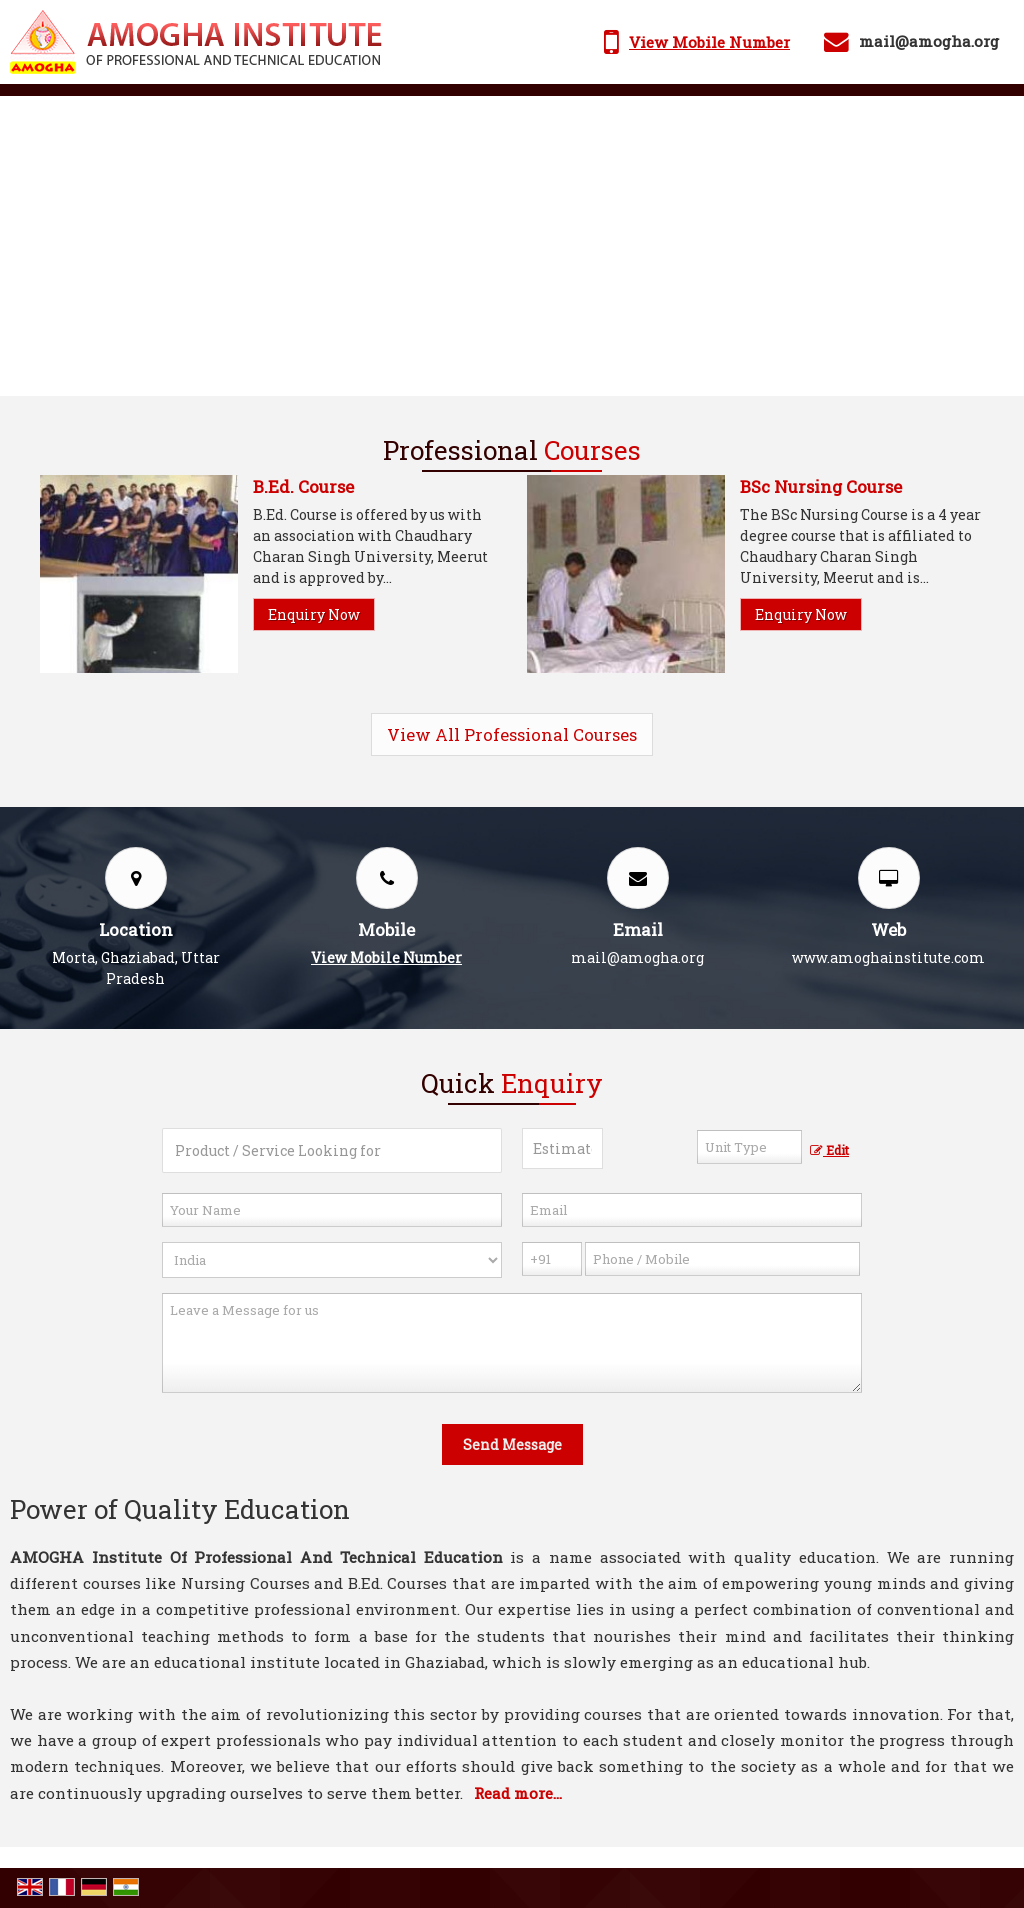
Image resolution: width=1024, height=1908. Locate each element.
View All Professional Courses (512, 734)
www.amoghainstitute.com (888, 957)
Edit (829, 1150)
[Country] (332, 1260)
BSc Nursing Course (821, 486)
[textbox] (749, 1147)
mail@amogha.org (929, 41)
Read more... (518, 1793)
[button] (709, 42)
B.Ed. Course (303, 486)
